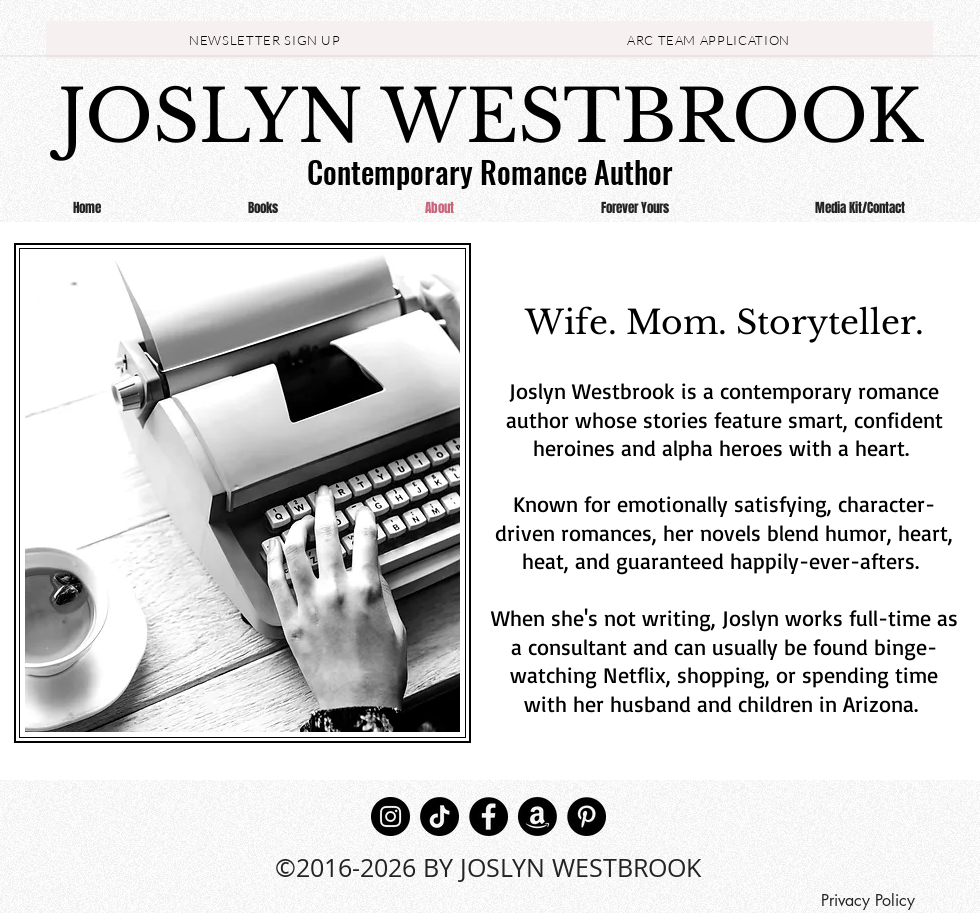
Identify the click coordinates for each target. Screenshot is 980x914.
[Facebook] (488, 816)
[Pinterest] (586, 816)
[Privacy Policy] (867, 901)
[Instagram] (390, 816)
